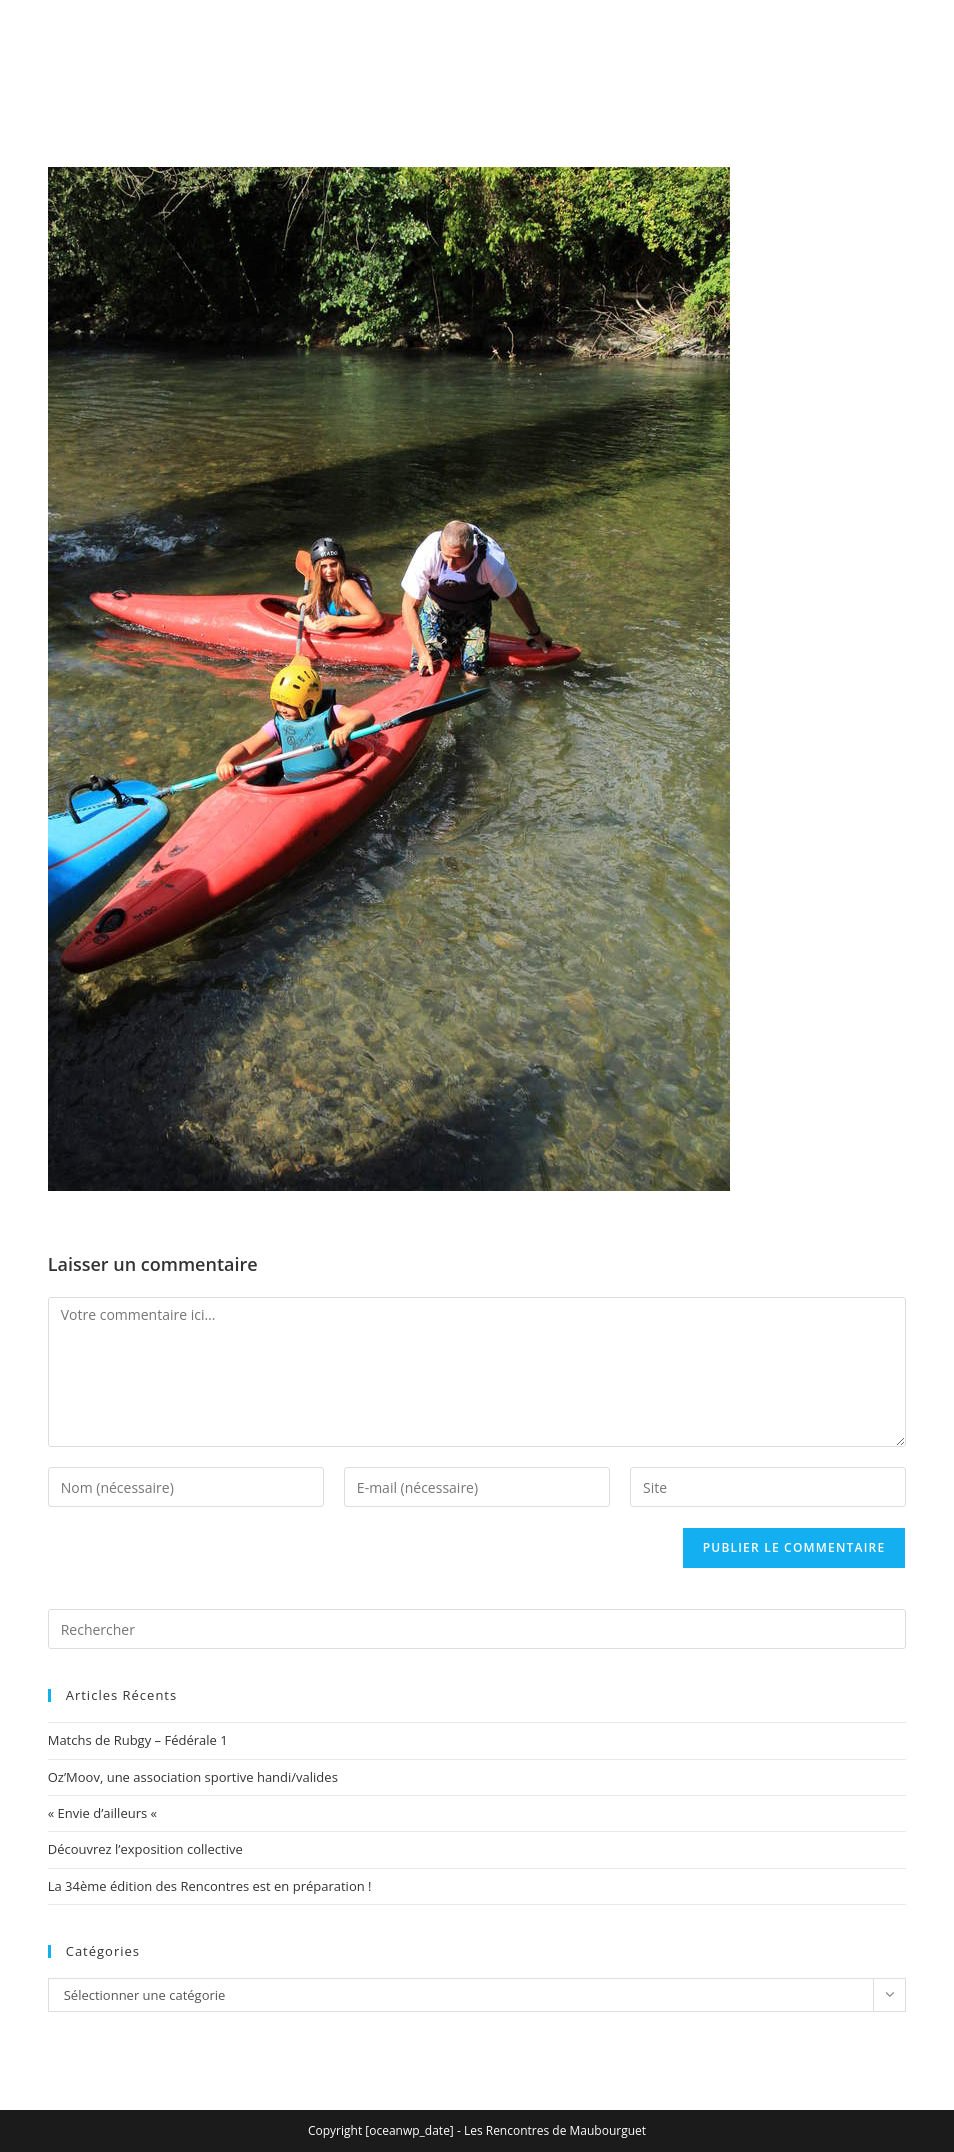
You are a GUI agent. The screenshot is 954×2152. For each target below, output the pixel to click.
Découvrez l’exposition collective (145, 1849)
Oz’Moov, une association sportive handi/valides (193, 1777)
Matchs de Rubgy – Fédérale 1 (138, 1740)
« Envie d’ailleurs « (104, 1813)
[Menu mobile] (876, 78)
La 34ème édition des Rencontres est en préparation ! (210, 1886)
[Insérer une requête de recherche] (477, 1629)
